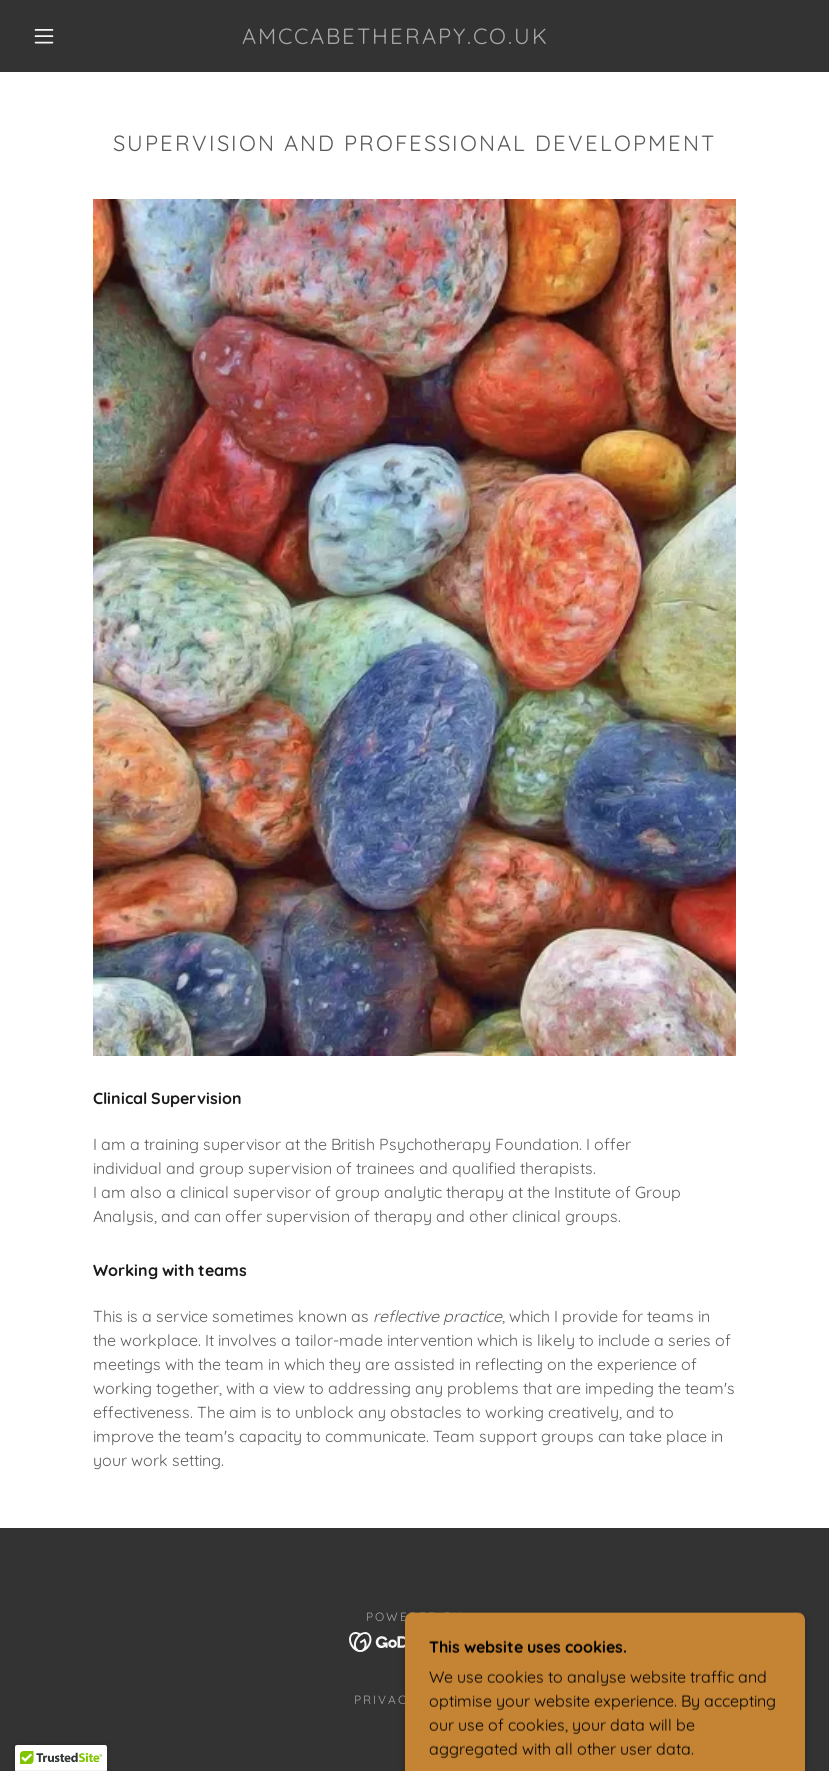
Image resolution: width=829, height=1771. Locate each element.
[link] (395, 38)
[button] (44, 36)
